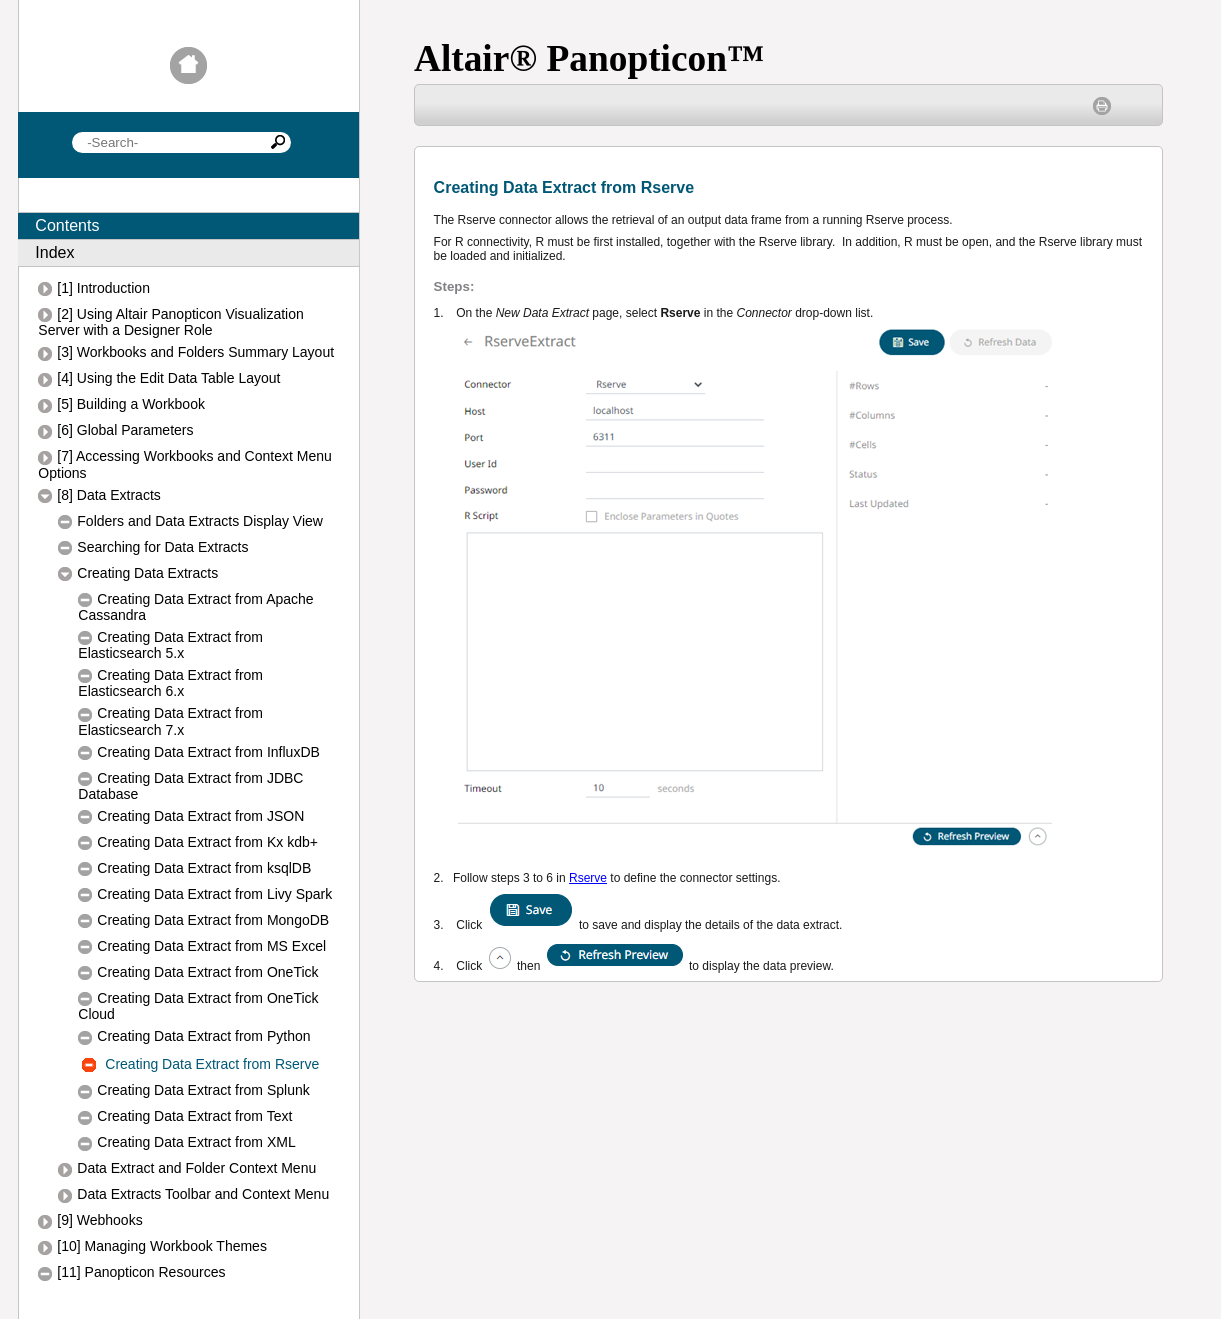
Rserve (588, 878)
